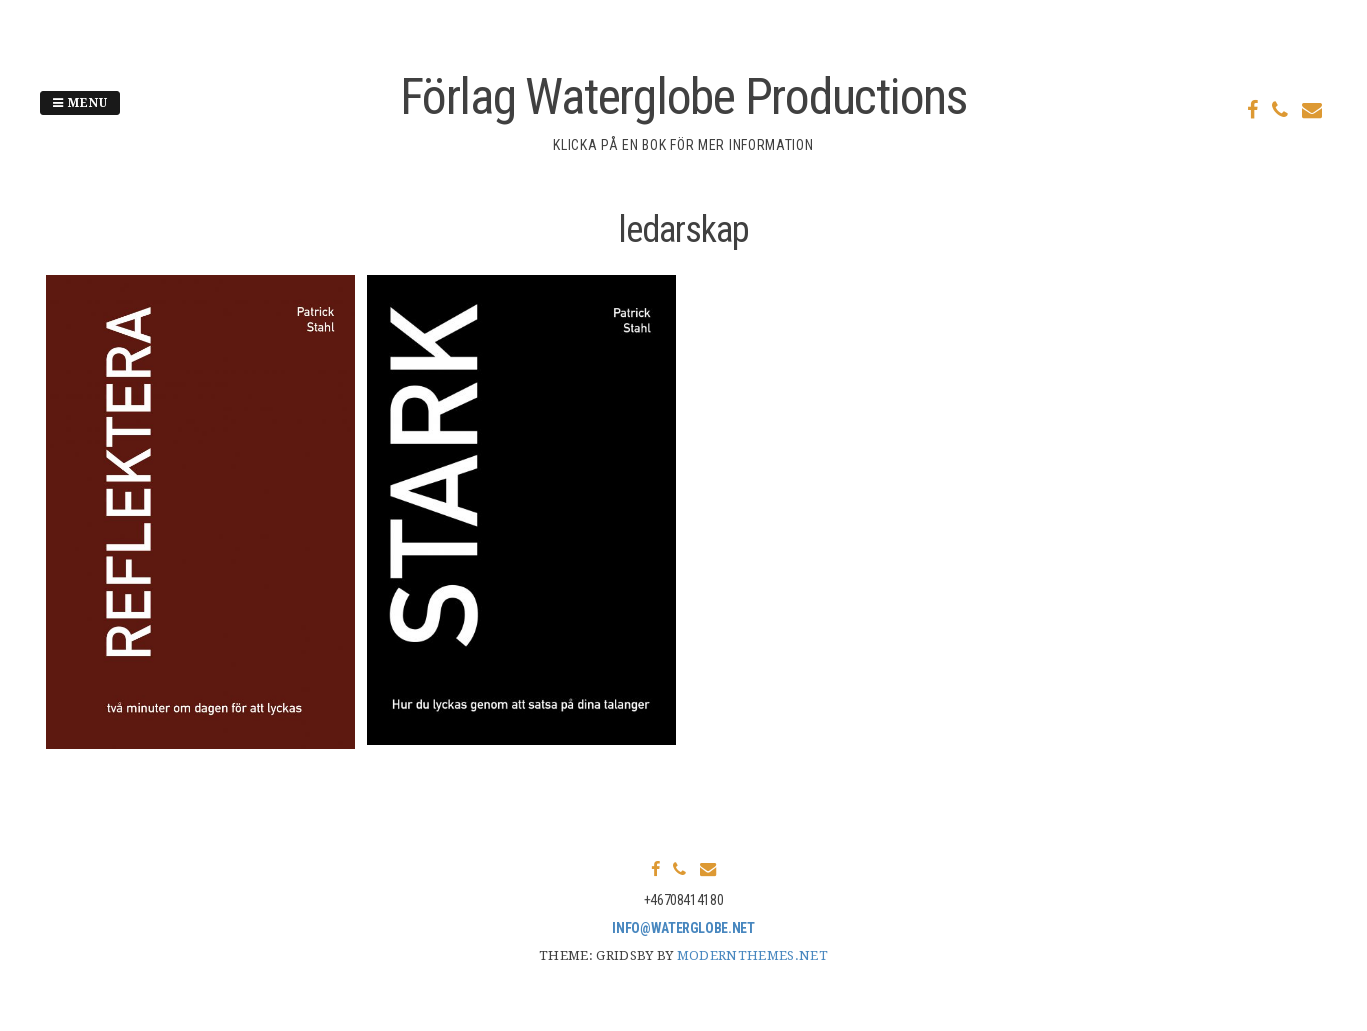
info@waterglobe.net (683, 928)
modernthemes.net (752, 955)
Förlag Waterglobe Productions (683, 97)
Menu (80, 103)
